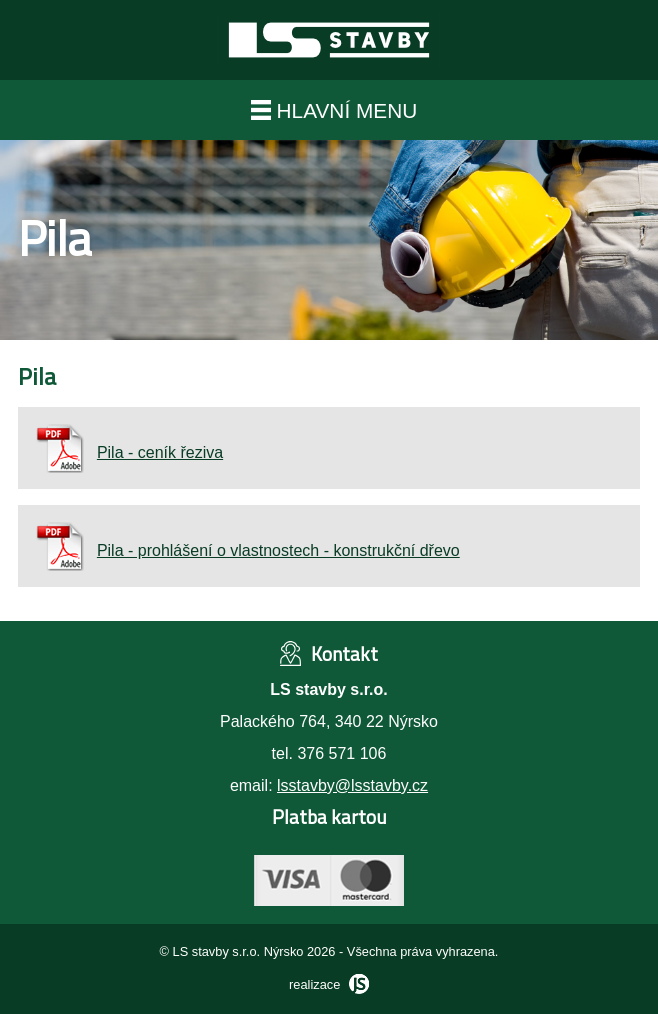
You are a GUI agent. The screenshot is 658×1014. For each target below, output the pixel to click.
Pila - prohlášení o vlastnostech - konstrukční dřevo (247, 550)
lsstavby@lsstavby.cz (352, 785)
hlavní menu (334, 110)
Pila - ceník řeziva (128, 452)
